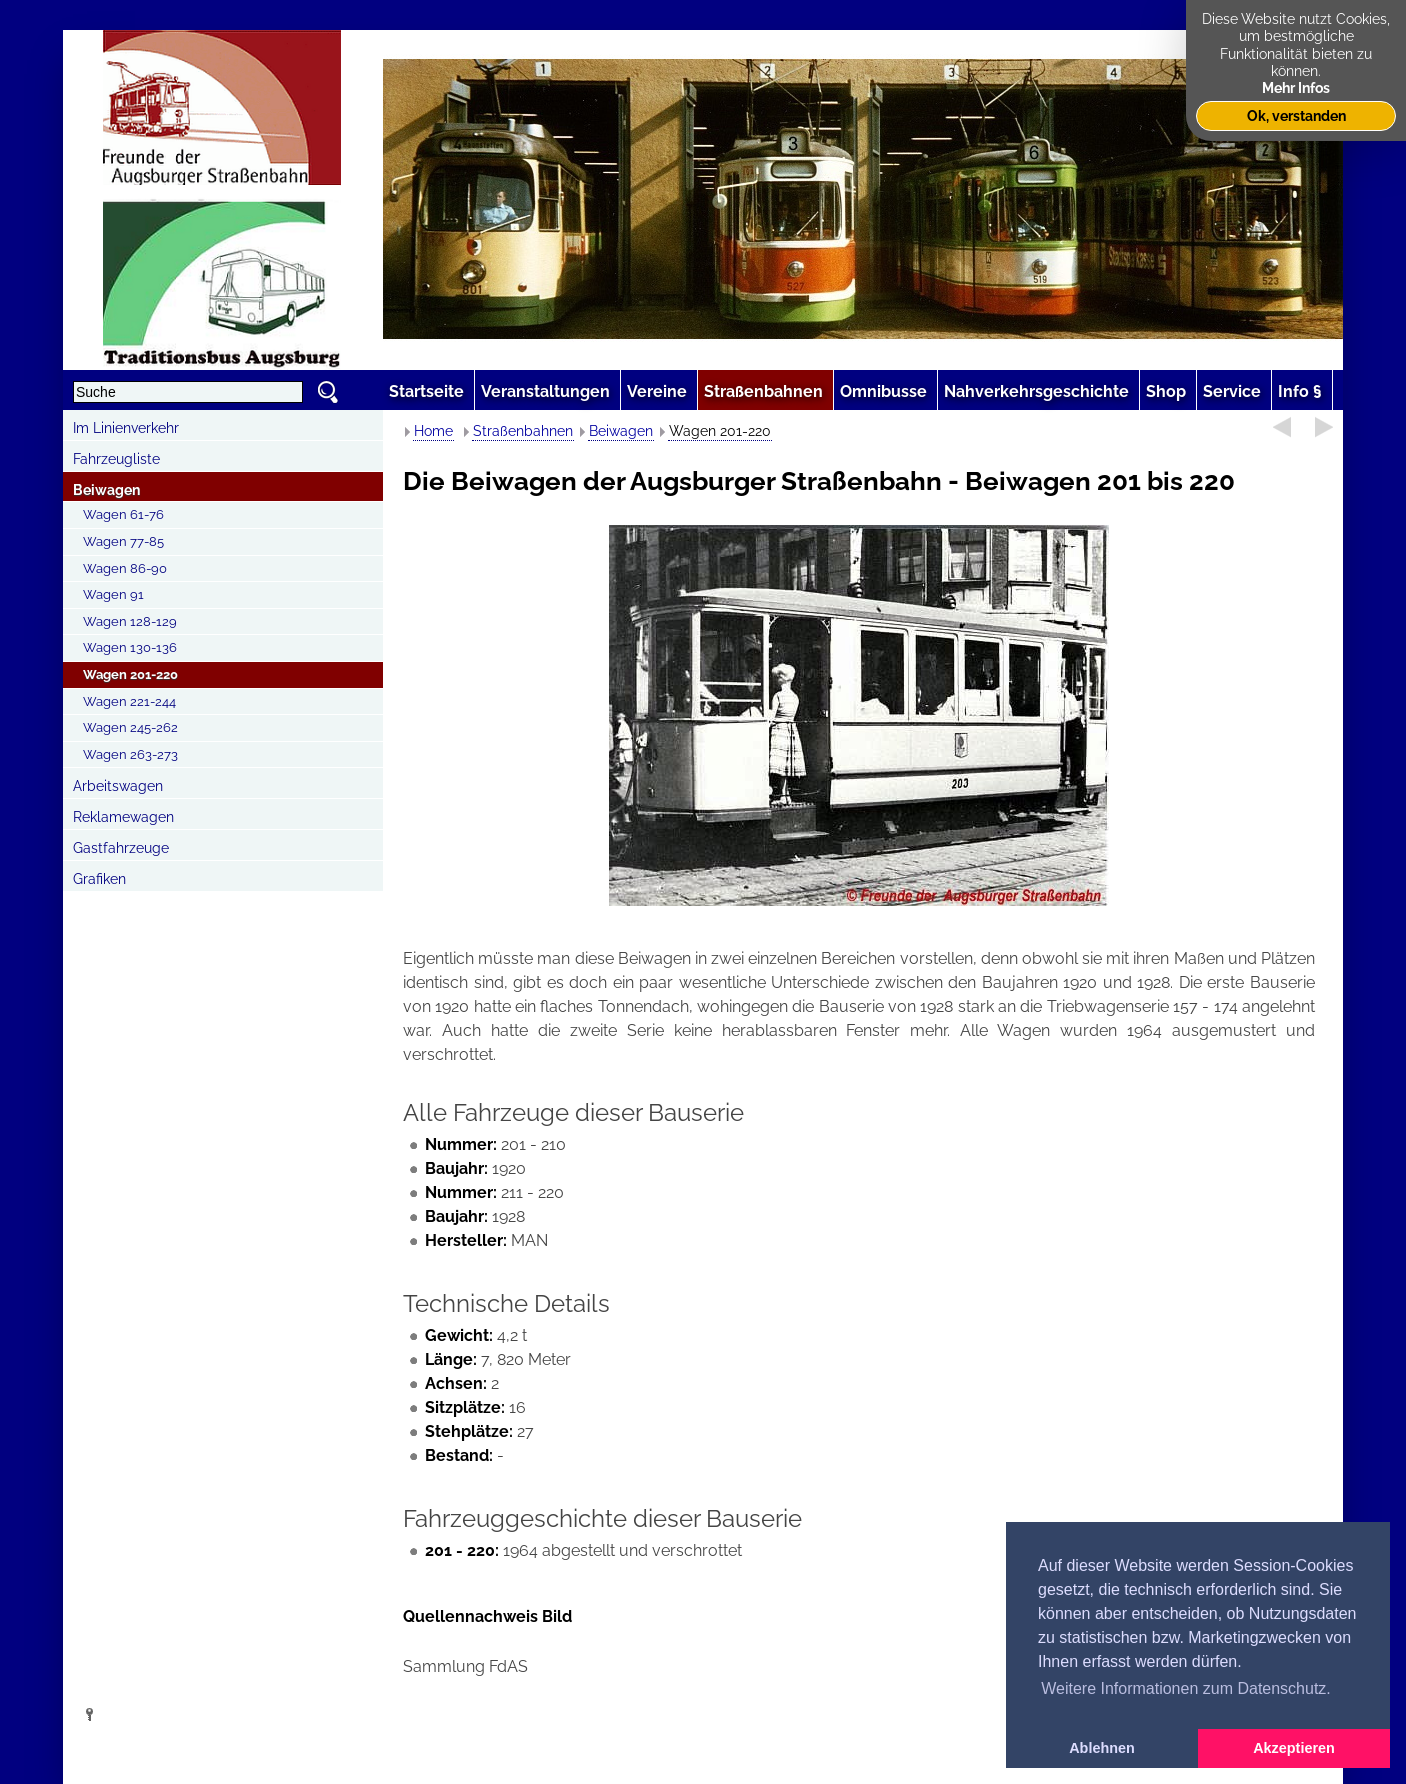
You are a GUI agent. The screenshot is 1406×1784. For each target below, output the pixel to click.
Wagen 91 (113, 594)
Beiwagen (106, 490)
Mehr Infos (1296, 87)
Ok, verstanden (1296, 115)
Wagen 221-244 (129, 701)
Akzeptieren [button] (1294, 1748)
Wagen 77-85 (123, 541)
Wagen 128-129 (130, 621)
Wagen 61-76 (123, 514)
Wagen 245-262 (130, 727)
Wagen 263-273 (130, 754)
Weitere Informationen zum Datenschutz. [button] (1186, 1688)
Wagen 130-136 (130, 647)
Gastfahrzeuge (121, 848)
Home (433, 431)
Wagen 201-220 (130, 674)
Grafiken (99, 879)
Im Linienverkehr (126, 428)
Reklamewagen (123, 817)
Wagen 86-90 (125, 568)
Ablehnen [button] (1102, 1748)
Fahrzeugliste (116, 459)
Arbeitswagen (118, 786)
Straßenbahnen (523, 431)
